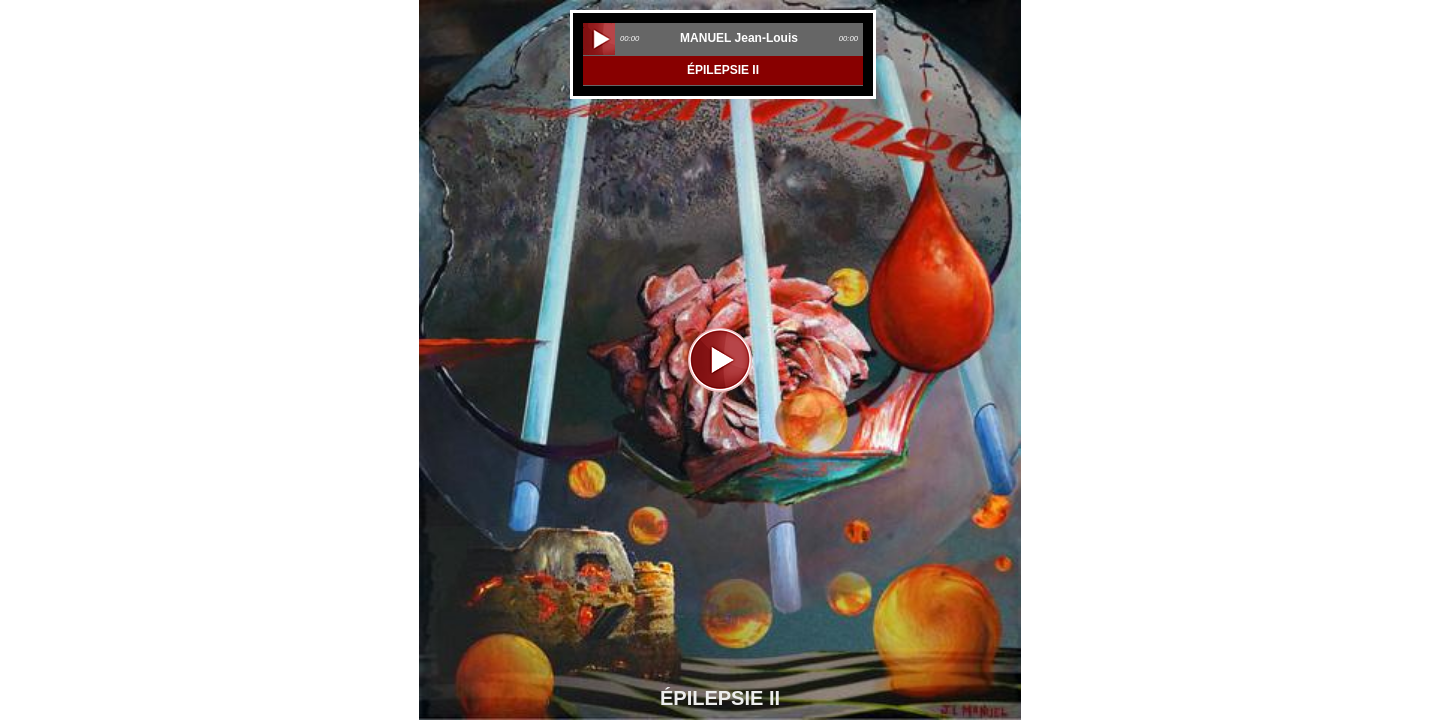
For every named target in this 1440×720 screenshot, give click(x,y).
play (599, 39)
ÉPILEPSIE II (723, 70)
